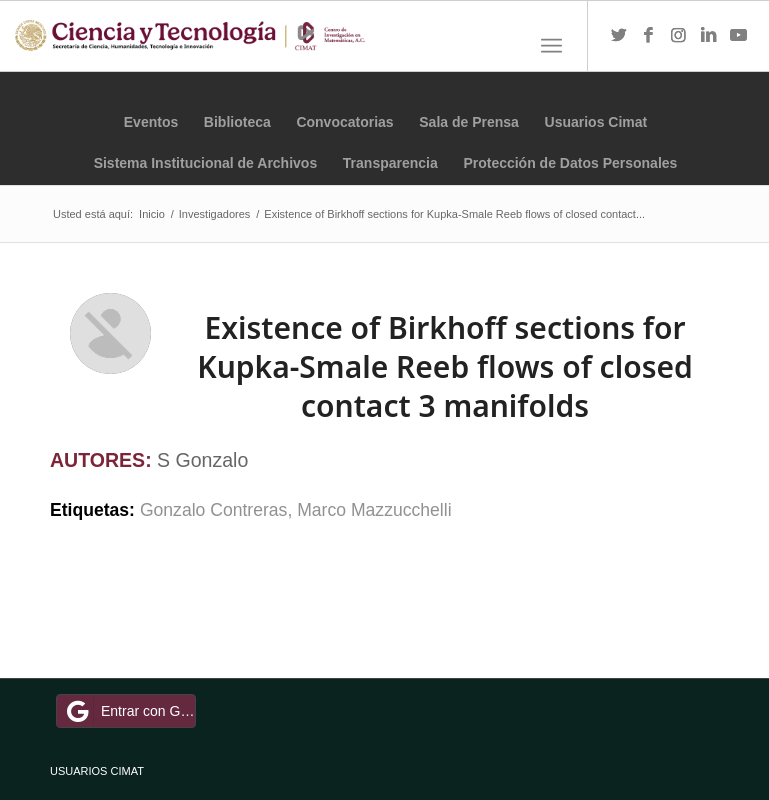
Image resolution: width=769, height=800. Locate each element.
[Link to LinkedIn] (709, 36)
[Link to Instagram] (679, 36)
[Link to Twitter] (619, 36)
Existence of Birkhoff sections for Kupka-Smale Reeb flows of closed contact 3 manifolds (445, 366)
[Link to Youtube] (739, 36)
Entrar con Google (129, 711)
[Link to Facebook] (649, 36)
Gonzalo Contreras (214, 510)
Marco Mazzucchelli (374, 510)
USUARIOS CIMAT (97, 771)
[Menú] (551, 46)
